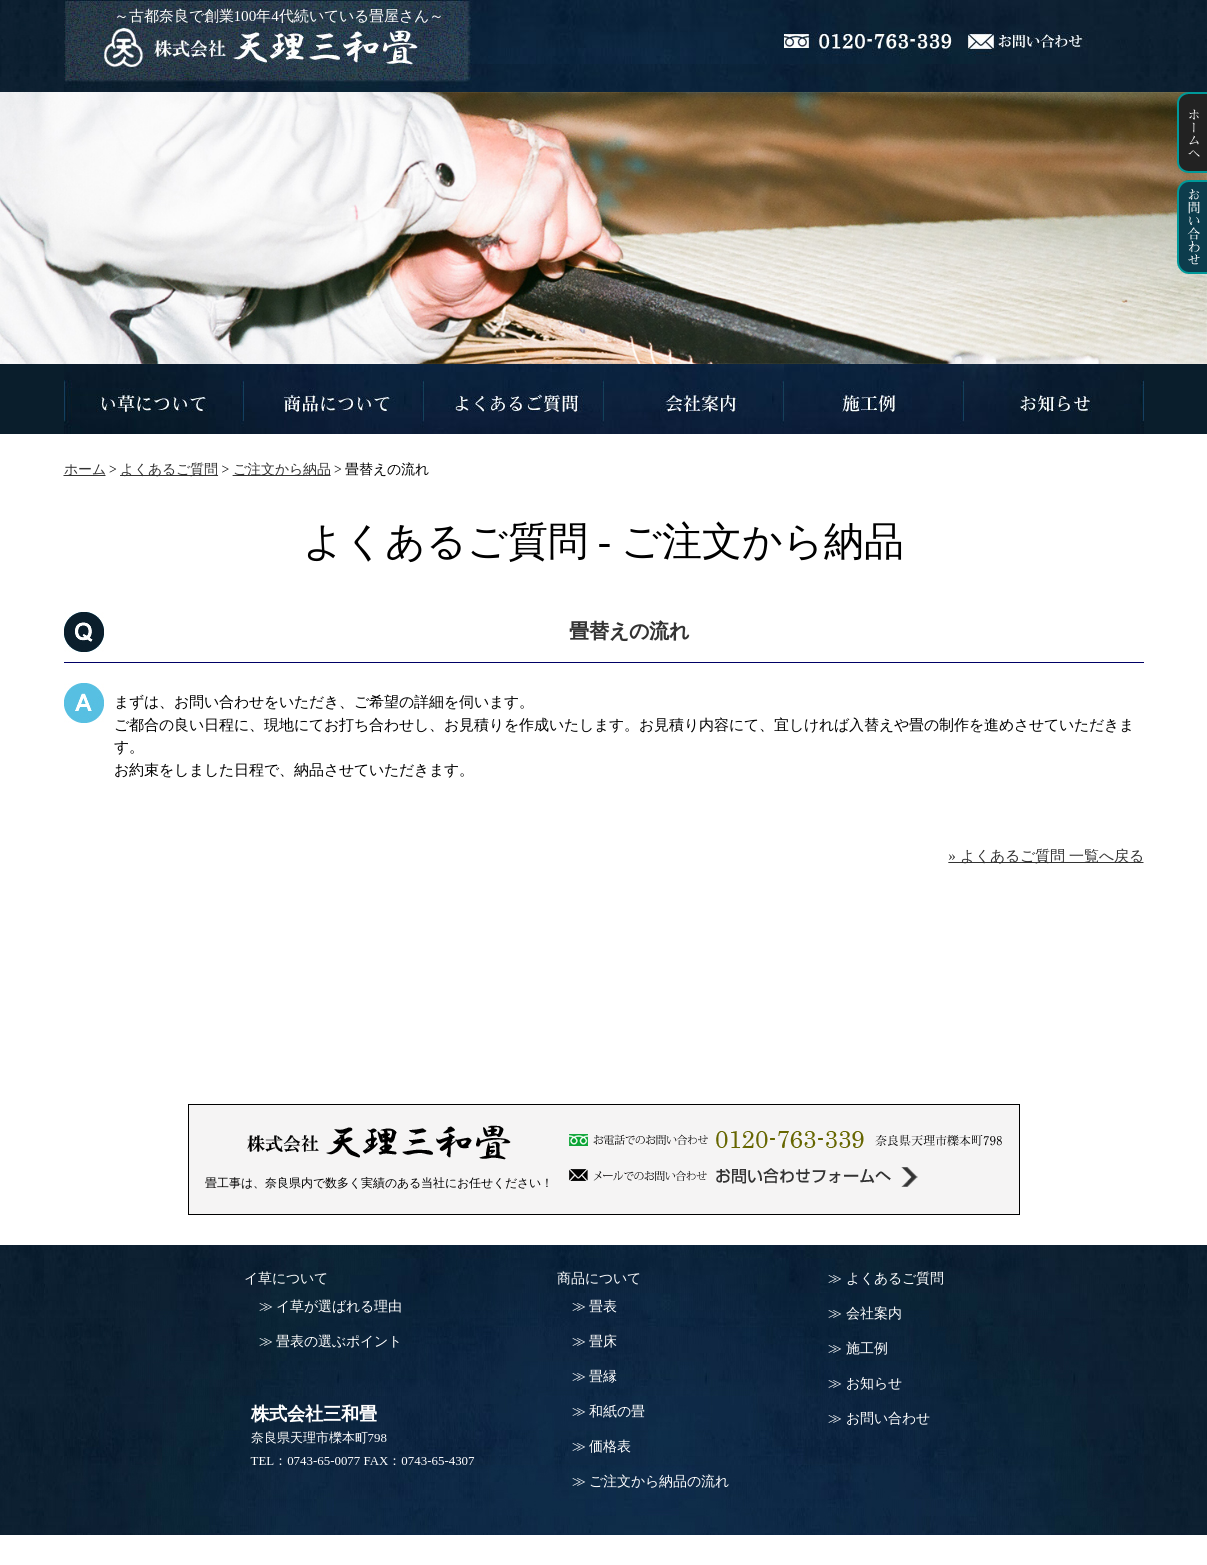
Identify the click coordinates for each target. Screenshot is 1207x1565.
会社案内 (874, 1313)
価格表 (610, 1446)
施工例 (867, 1348)
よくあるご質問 (895, 1278)
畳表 (603, 1306)
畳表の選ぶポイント (339, 1341)
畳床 (603, 1341)
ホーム (85, 469)
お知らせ (874, 1383)
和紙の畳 (617, 1411)
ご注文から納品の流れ (659, 1481)
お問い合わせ (888, 1418)
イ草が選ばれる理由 (339, 1306)
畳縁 (603, 1376)
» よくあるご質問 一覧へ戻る (1045, 855)
